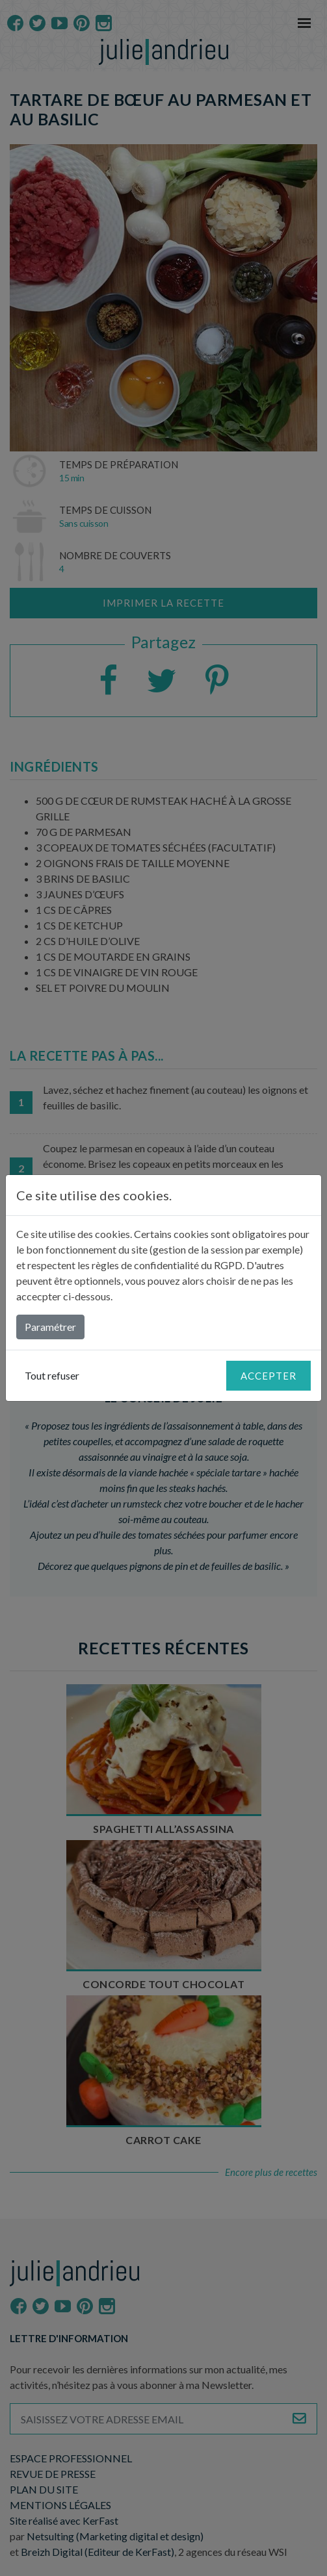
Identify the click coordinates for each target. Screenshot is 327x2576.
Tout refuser (52, 1375)
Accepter (268, 1376)
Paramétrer (50, 1326)
